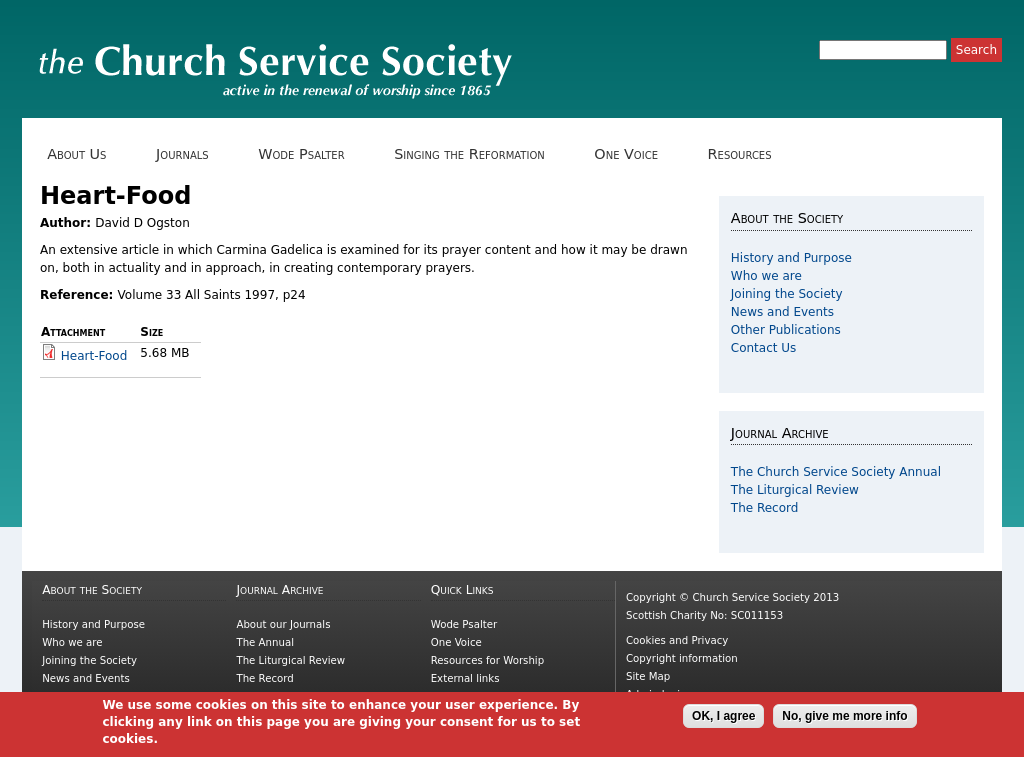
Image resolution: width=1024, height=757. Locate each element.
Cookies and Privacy (677, 640)
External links (465, 678)
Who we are (766, 276)
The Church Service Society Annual (836, 472)
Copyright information (682, 658)
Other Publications (786, 330)
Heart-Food (94, 356)
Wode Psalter (308, 154)
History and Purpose (791, 258)
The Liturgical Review (795, 490)
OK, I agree (723, 720)
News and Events (782, 312)
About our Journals (283, 624)
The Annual (265, 642)
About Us (84, 154)
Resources (746, 154)
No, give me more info (844, 720)
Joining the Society (787, 294)
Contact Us (764, 348)
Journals (189, 154)
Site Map (648, 676)
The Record (765, 508)
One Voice (633, 154)
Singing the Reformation (476, 154)
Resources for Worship (487, 660)
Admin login (656, 694)
